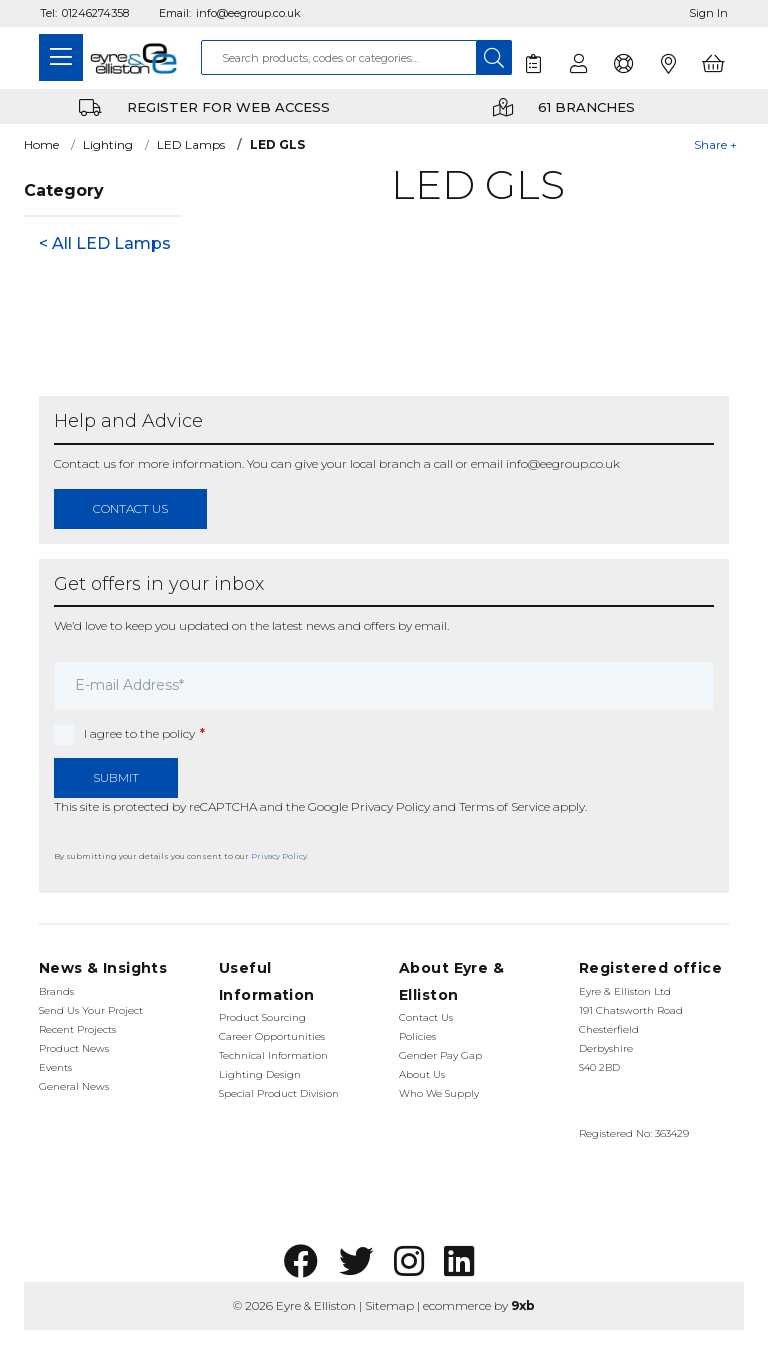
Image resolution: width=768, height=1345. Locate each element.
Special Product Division (279, 1093)
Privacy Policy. (280, 856)
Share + (715, 144)
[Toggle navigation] (61, 57)
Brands (56, 991)
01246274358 (95, 13)
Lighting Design (260, 1074)
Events (55, 1067)
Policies (417, 1036)
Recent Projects (77, 1029)
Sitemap (389, 1305)
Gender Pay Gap (440, 1055)
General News (74, 1086)
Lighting (108, 144)
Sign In (708, 13)
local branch (385, 463)
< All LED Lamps (105, 243)
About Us (422, 1074)
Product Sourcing (262, 1017)
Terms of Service (504, 806)
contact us (130, 508)
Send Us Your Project (91, 1010)
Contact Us (426, 1017)
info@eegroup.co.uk (248, 13)
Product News (74, 1048)
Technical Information (273, 1055)
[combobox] (339, 57)
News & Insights (103, 968)
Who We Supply (439, 1093)
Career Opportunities (272, 1036)
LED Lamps (191, 144)
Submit (116, 777)
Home (41, 144)
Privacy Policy (390, 806)
